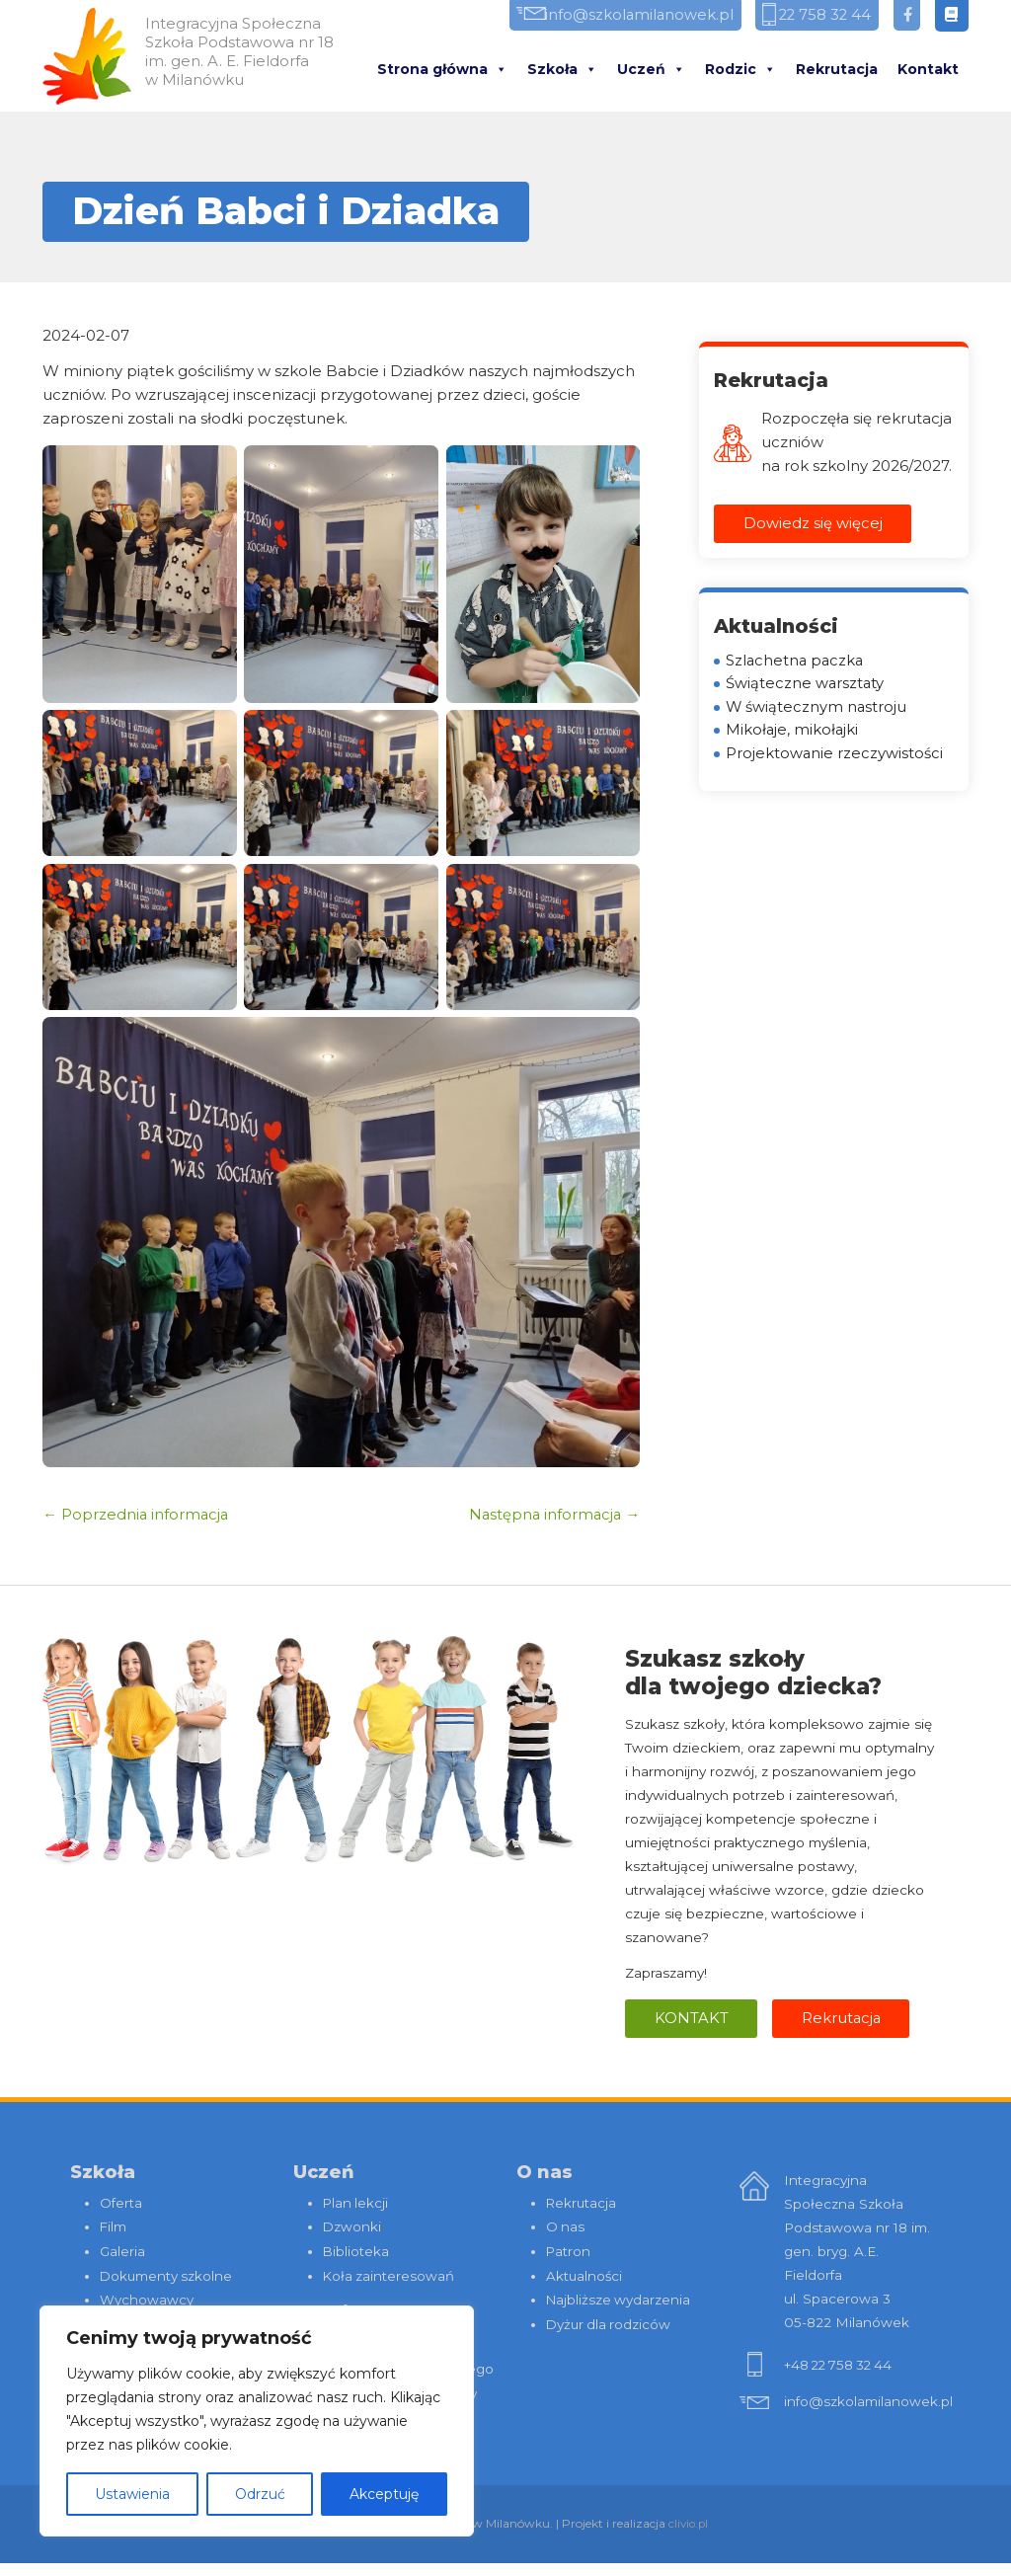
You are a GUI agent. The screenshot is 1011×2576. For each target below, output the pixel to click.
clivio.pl (687, 2537)
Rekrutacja (837, 70)
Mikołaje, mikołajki (793, 732)
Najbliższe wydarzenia (619, 2297)
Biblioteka (356, 2250)
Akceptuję (384, 2494)
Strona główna (442, 70)
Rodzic (740, 70)
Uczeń (651, 70)
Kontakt (928, 70)
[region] (256, 2421)
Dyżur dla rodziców (610, 2321)
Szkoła (562, 70)
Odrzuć (260, 2494)
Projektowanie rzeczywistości (835, 755)
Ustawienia (132, 2494)
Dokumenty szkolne (167, 2274)
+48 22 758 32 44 (841, 2366)
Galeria (122, 2250)
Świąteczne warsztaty (806, 684)
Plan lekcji (356, 2203)
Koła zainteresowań (389, 2274)
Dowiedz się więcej (813, 523)
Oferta (121, 2203)
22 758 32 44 (817, 16)
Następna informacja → (552, 1514)
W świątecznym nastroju (817, 708)
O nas (565, 2226)
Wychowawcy (147, 2297)
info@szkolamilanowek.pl (620, 16)
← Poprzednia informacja (136, 1514)
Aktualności (585, 2274)
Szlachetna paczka (796, 661)
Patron (568, 2250)
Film (113, 2226)
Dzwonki (352, 2226)
